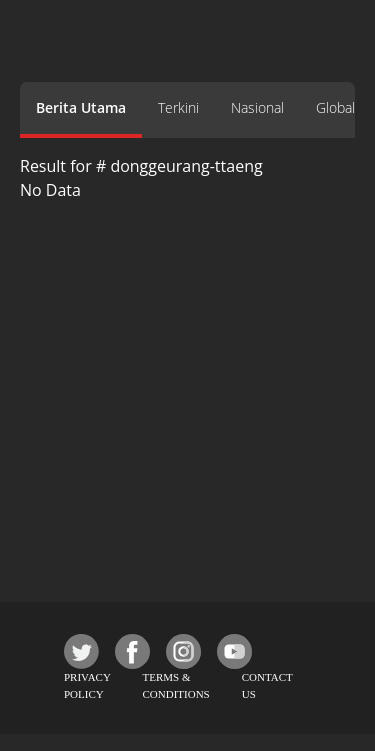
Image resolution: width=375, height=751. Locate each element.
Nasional (257, 107)
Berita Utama (81, 107)
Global (335, 107)
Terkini (178, 107)
